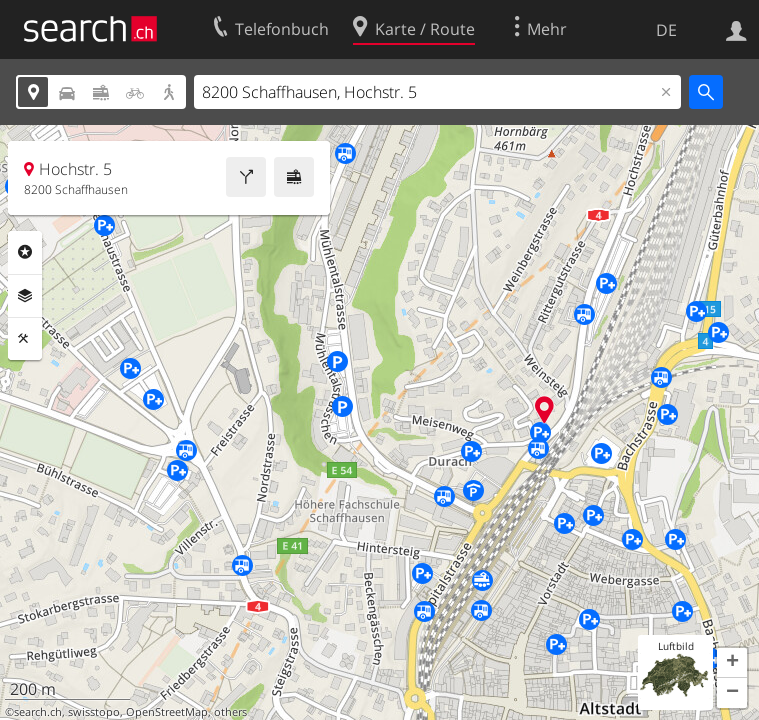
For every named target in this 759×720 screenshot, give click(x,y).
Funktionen (25, 339)
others (230, 712)
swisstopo (94, 712)
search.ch (38, 712)
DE (666, 30)
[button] (732, 663)
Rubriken (25, 252)
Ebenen (25, 296)
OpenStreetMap (167, 712)
